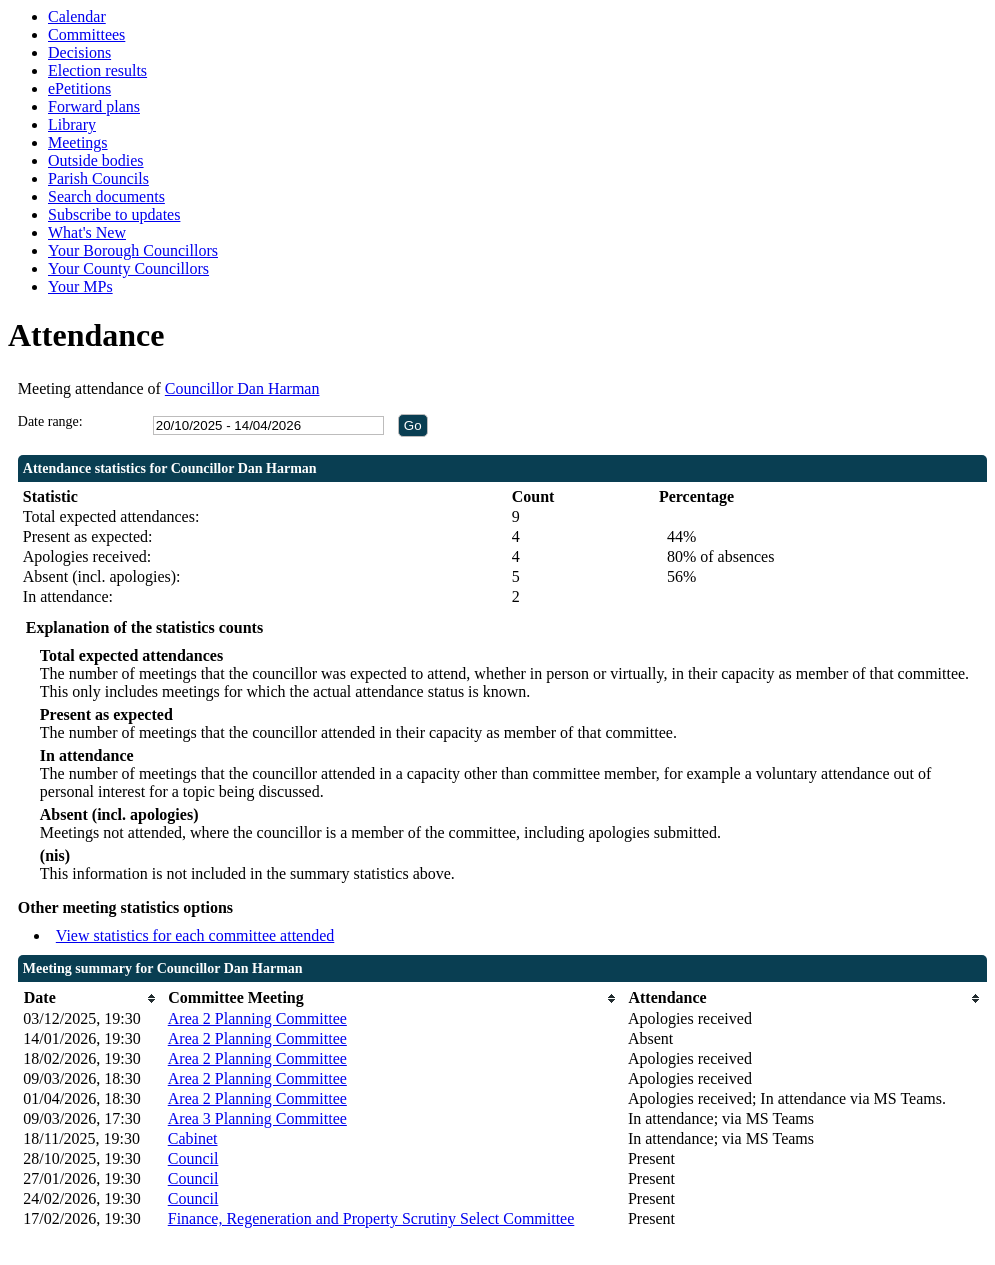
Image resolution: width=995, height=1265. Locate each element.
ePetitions (79, 88)
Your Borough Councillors (133, 250)
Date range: (50, 421)
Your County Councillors (128, 268)
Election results (97, 70)
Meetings (78, 142)
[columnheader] (90, 998)
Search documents (106, 196)
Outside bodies (96, 160)
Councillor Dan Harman (242, 388)
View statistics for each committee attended (195, 935)
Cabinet (193, 1138)
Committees (86, 34)
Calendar (77, 16)
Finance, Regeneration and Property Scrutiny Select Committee (371, 1218)
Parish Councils (98, 178)
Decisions (79, 52)
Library (72, 124)
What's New (87, 232)
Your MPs (80, 286)
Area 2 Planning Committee (257, 1018)
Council (193, 1158)
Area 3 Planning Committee (257, 1118)
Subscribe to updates (114, 214)
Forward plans (94, 106)
